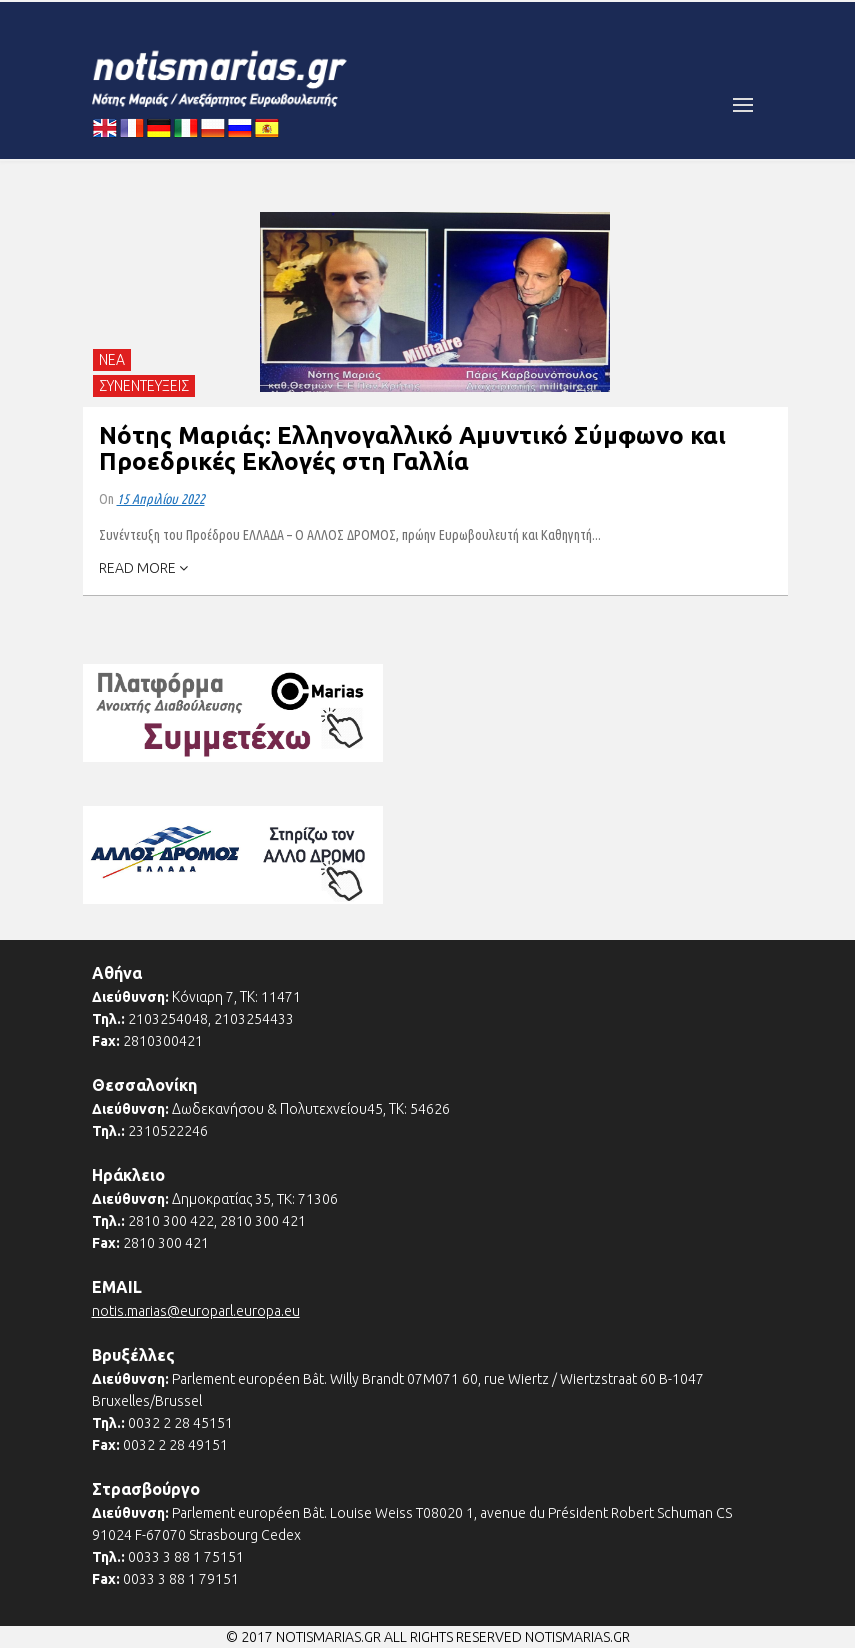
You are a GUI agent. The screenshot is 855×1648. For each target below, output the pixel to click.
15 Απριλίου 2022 (161, 499)
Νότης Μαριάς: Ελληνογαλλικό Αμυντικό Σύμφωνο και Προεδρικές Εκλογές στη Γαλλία (412, 448)
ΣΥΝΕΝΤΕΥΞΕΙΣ (144, 386)
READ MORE (143, 568)
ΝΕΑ (112, 360)
